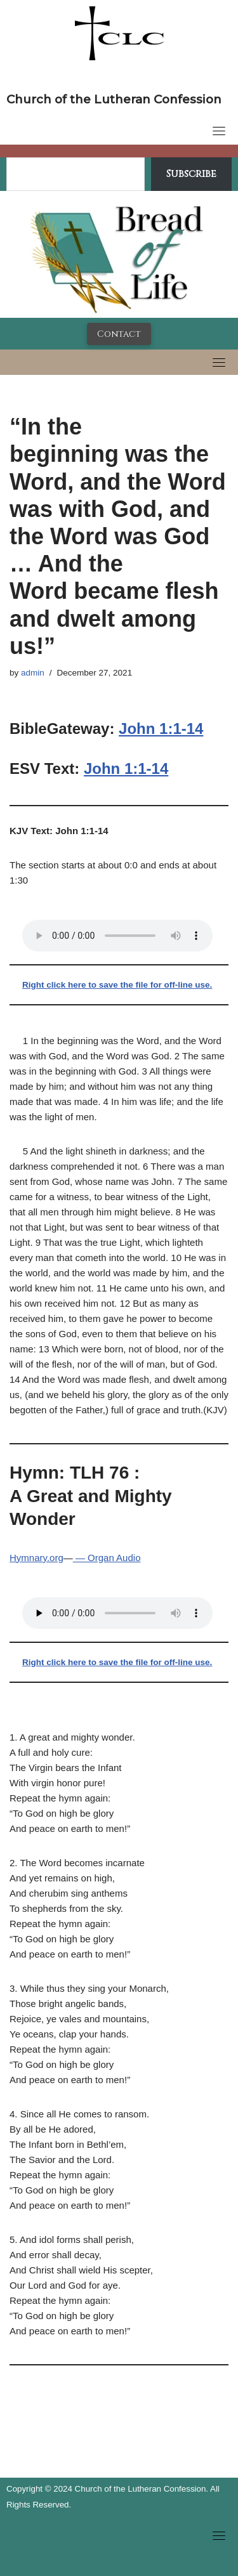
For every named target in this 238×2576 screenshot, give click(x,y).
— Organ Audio (107, 1557)
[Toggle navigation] (219, 130)
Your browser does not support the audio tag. (117, 935)
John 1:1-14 (161, 728)
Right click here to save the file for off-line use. (117, 985)
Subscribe (191, 174)
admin (32, 672)
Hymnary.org (36, 1557)
